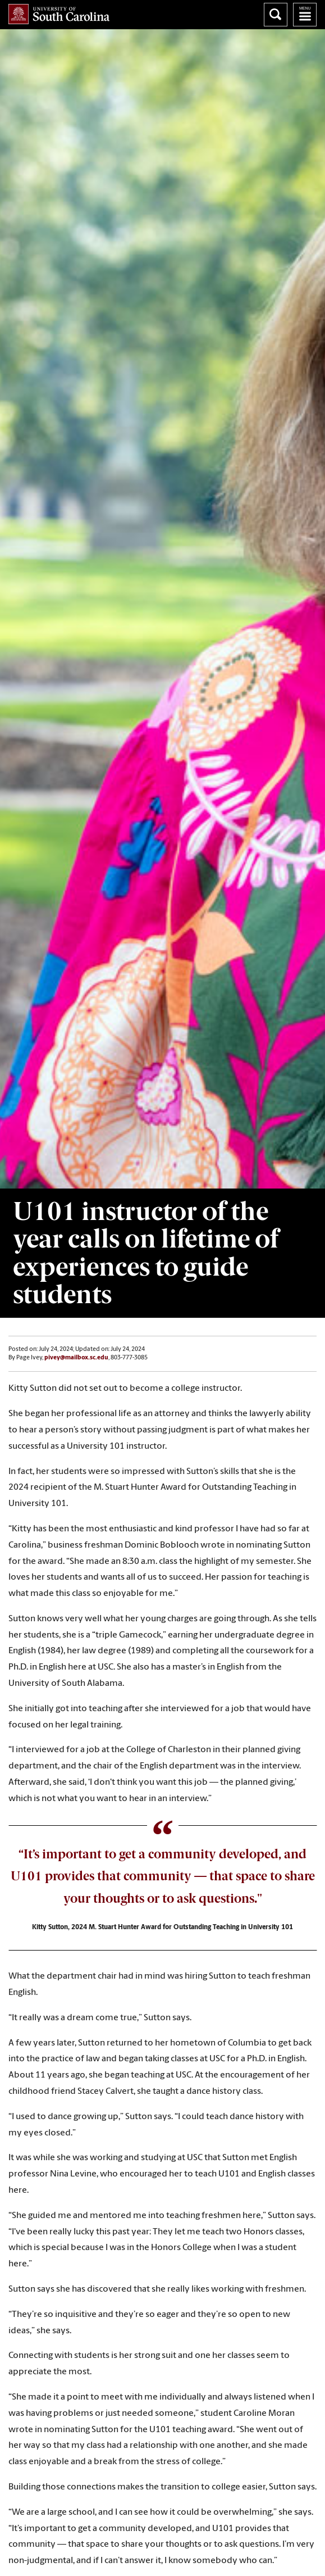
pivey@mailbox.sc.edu (76, 1358)
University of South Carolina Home (58, 14)
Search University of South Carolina (275, 14)
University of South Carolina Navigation (305, 14)
